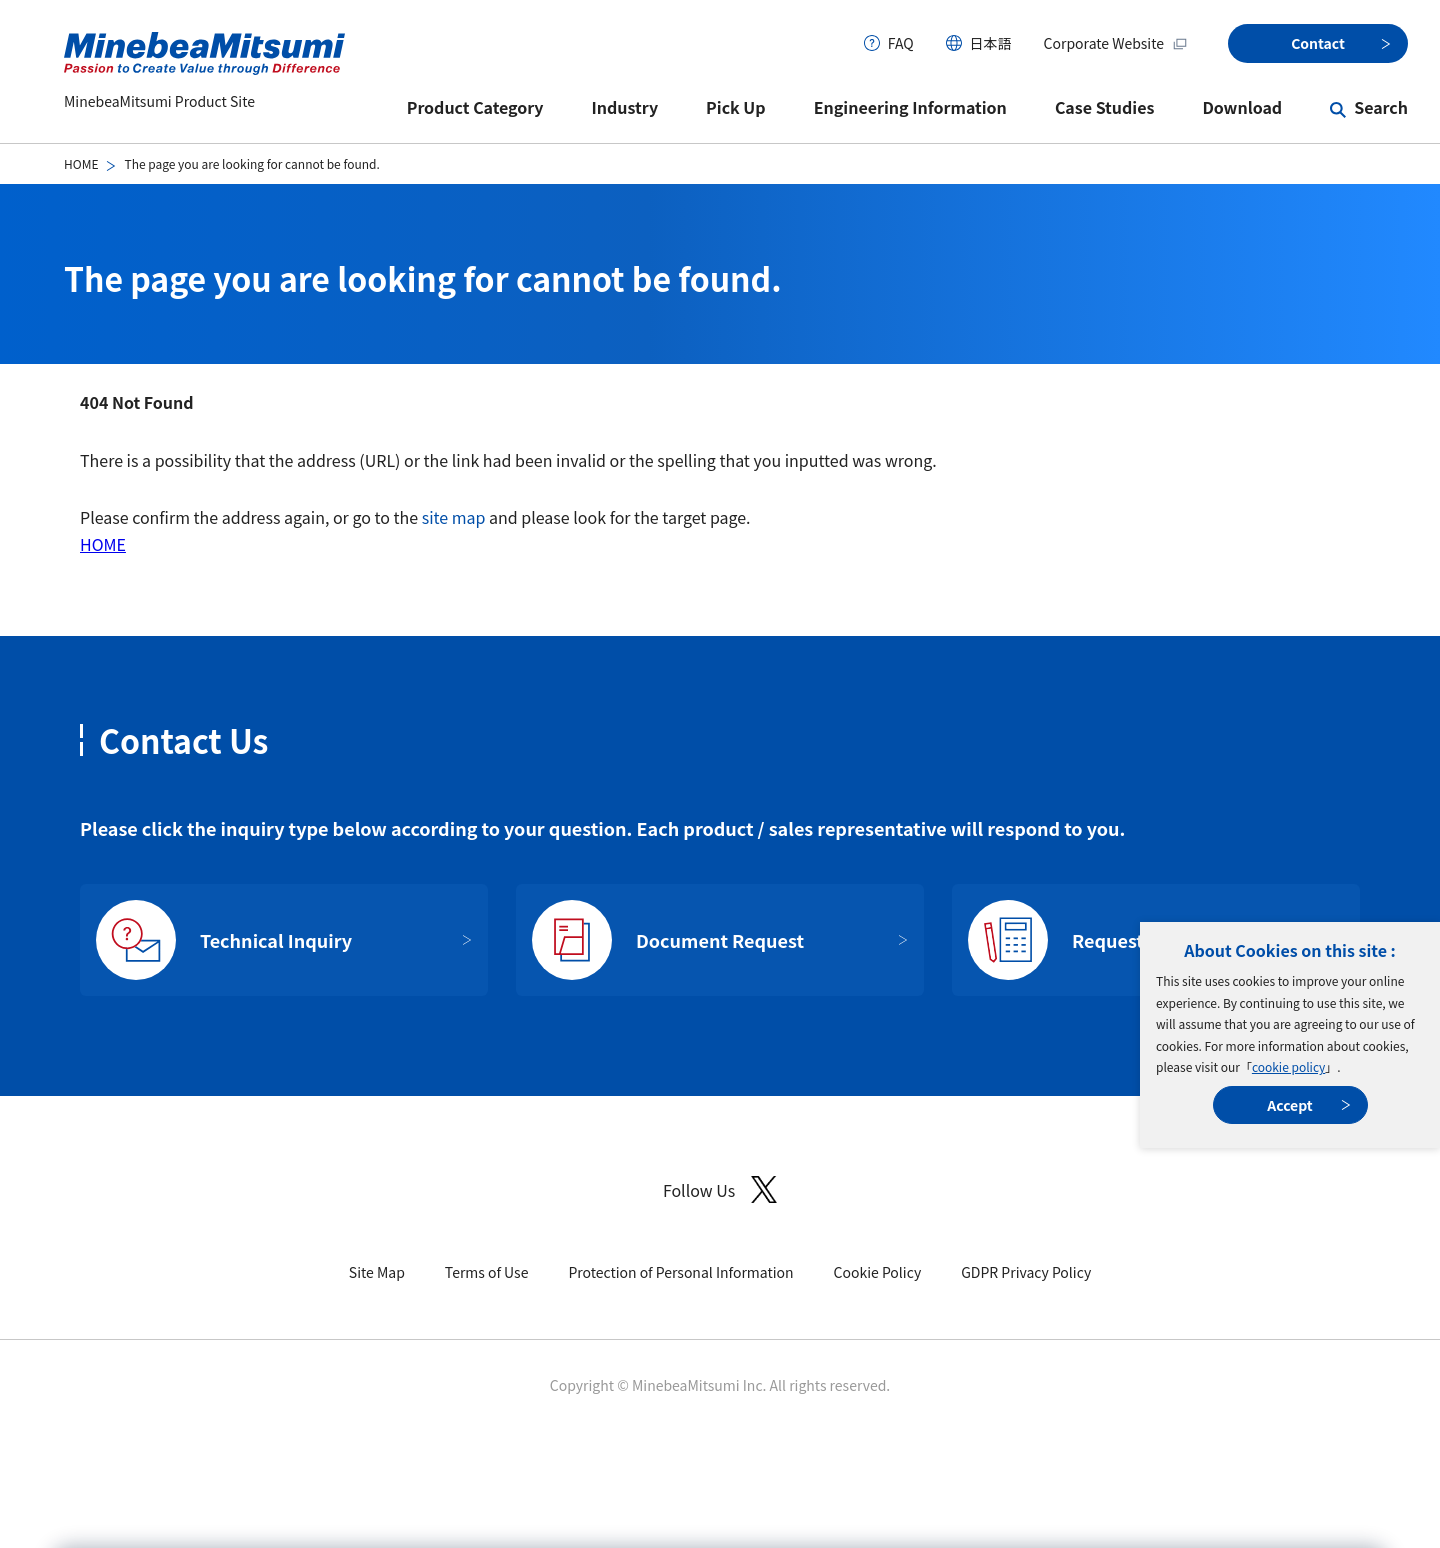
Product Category (475, 107)
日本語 (991, 43)
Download (1242, 107)
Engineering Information (910, 107)
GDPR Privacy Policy (1026, 1272)
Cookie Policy (878, 1272)
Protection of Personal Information (680, 1272)
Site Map (377, 1272)
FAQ (901, 43)
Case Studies (1105, 107)
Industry (625, 107)
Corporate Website (1116, 43)
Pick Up (736, 107)
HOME (81, 163)
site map (454, 517)
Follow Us (720, 1189)
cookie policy (1288, 1066)
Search (1381, 107)
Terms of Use (487, 1272)
